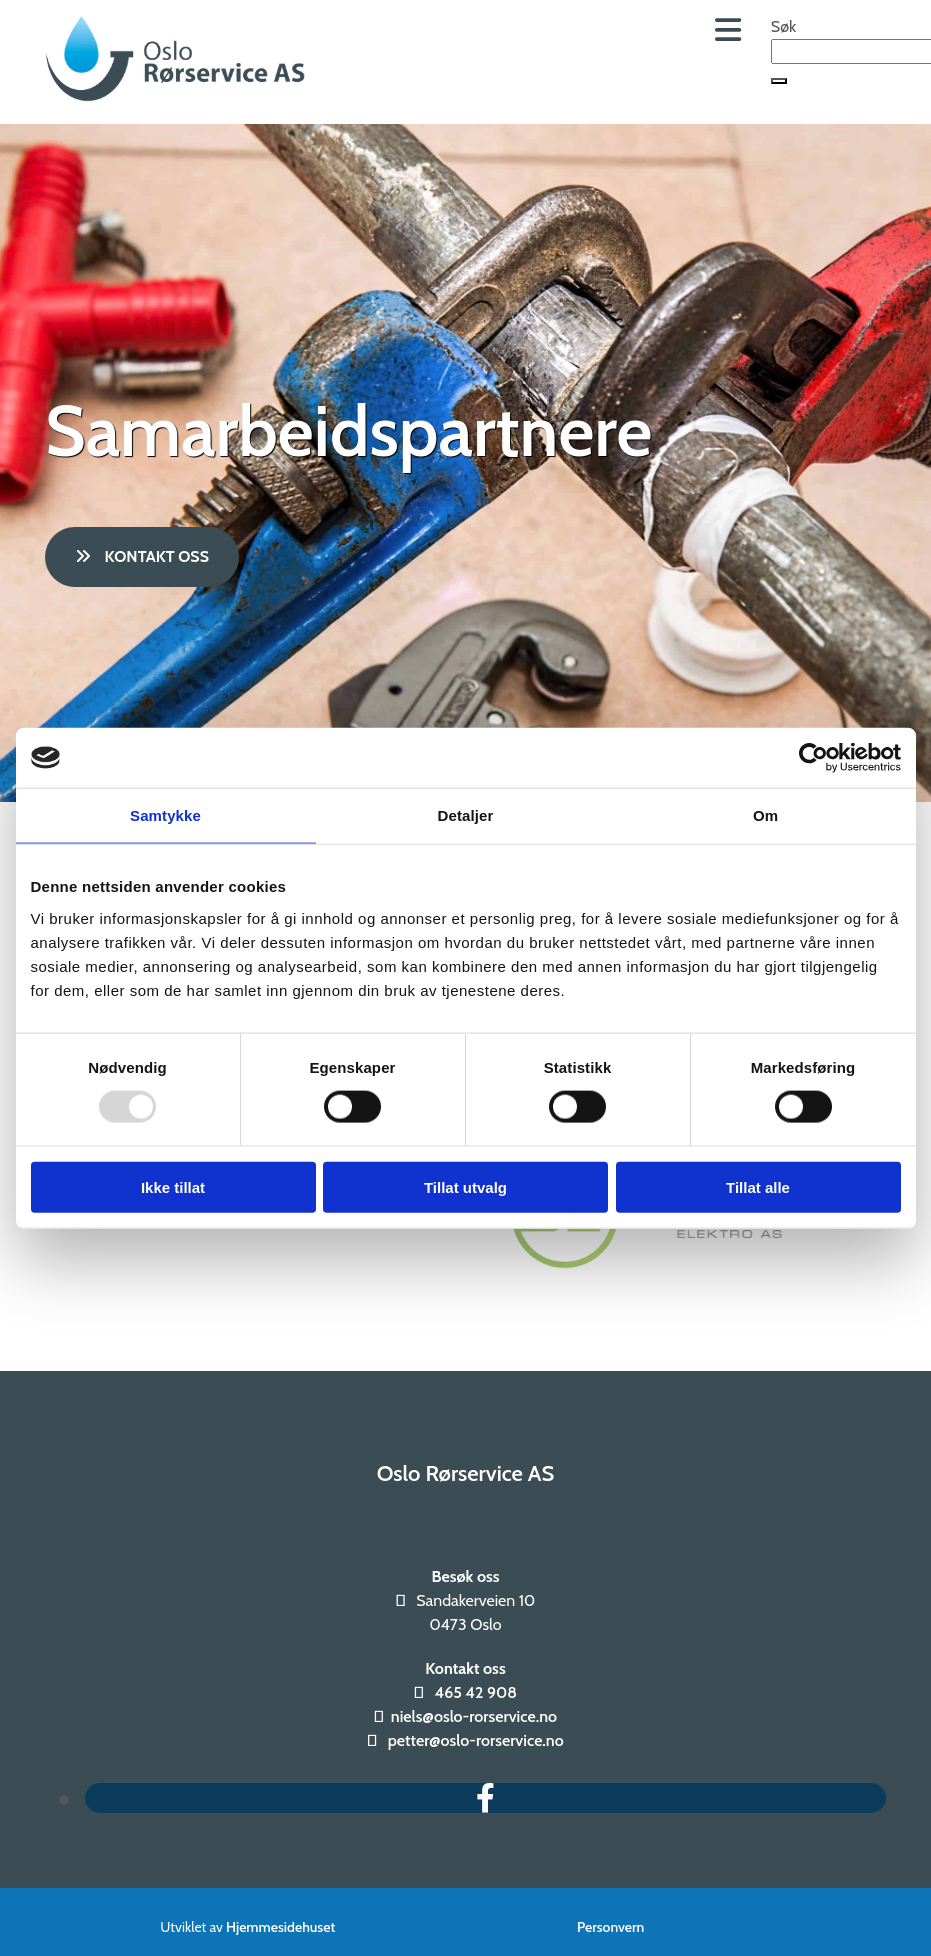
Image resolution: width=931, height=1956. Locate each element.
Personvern (610, 1927)
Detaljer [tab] (466, 815)
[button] (779, 81)
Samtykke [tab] (165, 815)
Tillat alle (758, 1186)
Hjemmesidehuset (280, 1927)
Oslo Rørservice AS (466, 1473)
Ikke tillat (173, 1186)
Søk (783, 26)
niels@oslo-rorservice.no (474, 1716)
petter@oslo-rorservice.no (476, 1740)
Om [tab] (765, 815)
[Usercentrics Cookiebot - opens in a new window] (813, 758)
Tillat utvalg (465, 1186)
